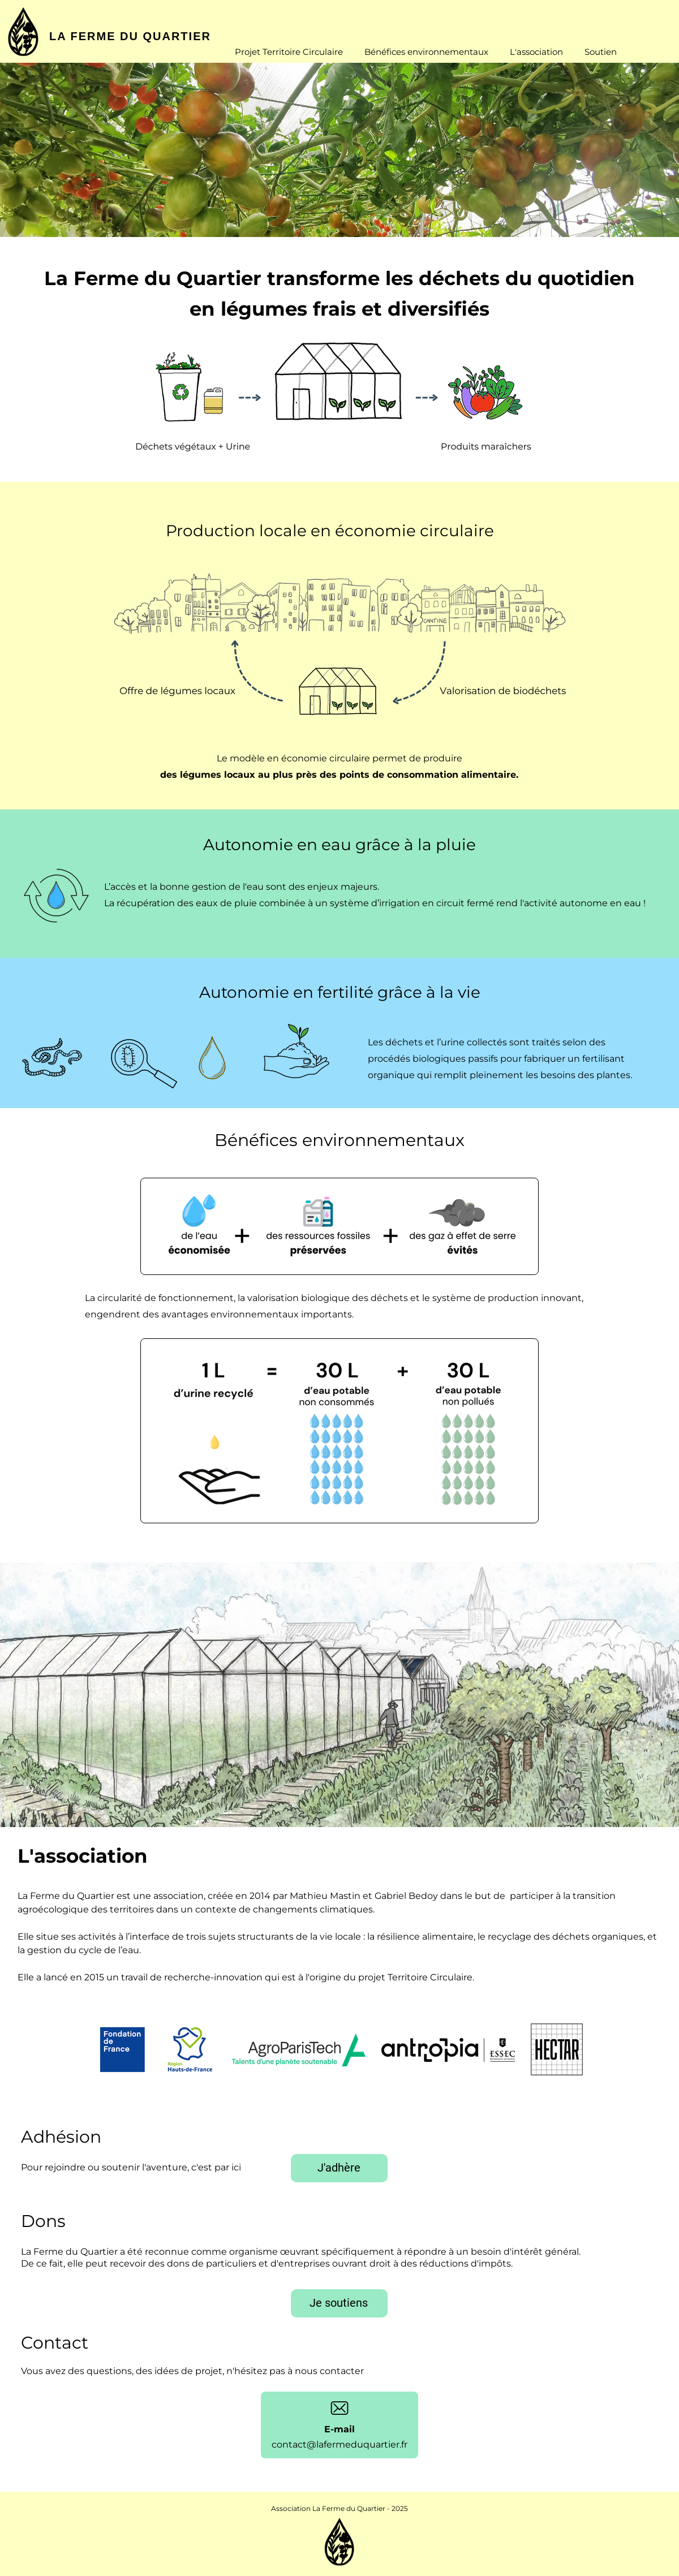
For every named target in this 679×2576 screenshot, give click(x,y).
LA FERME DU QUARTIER (130, 36)
